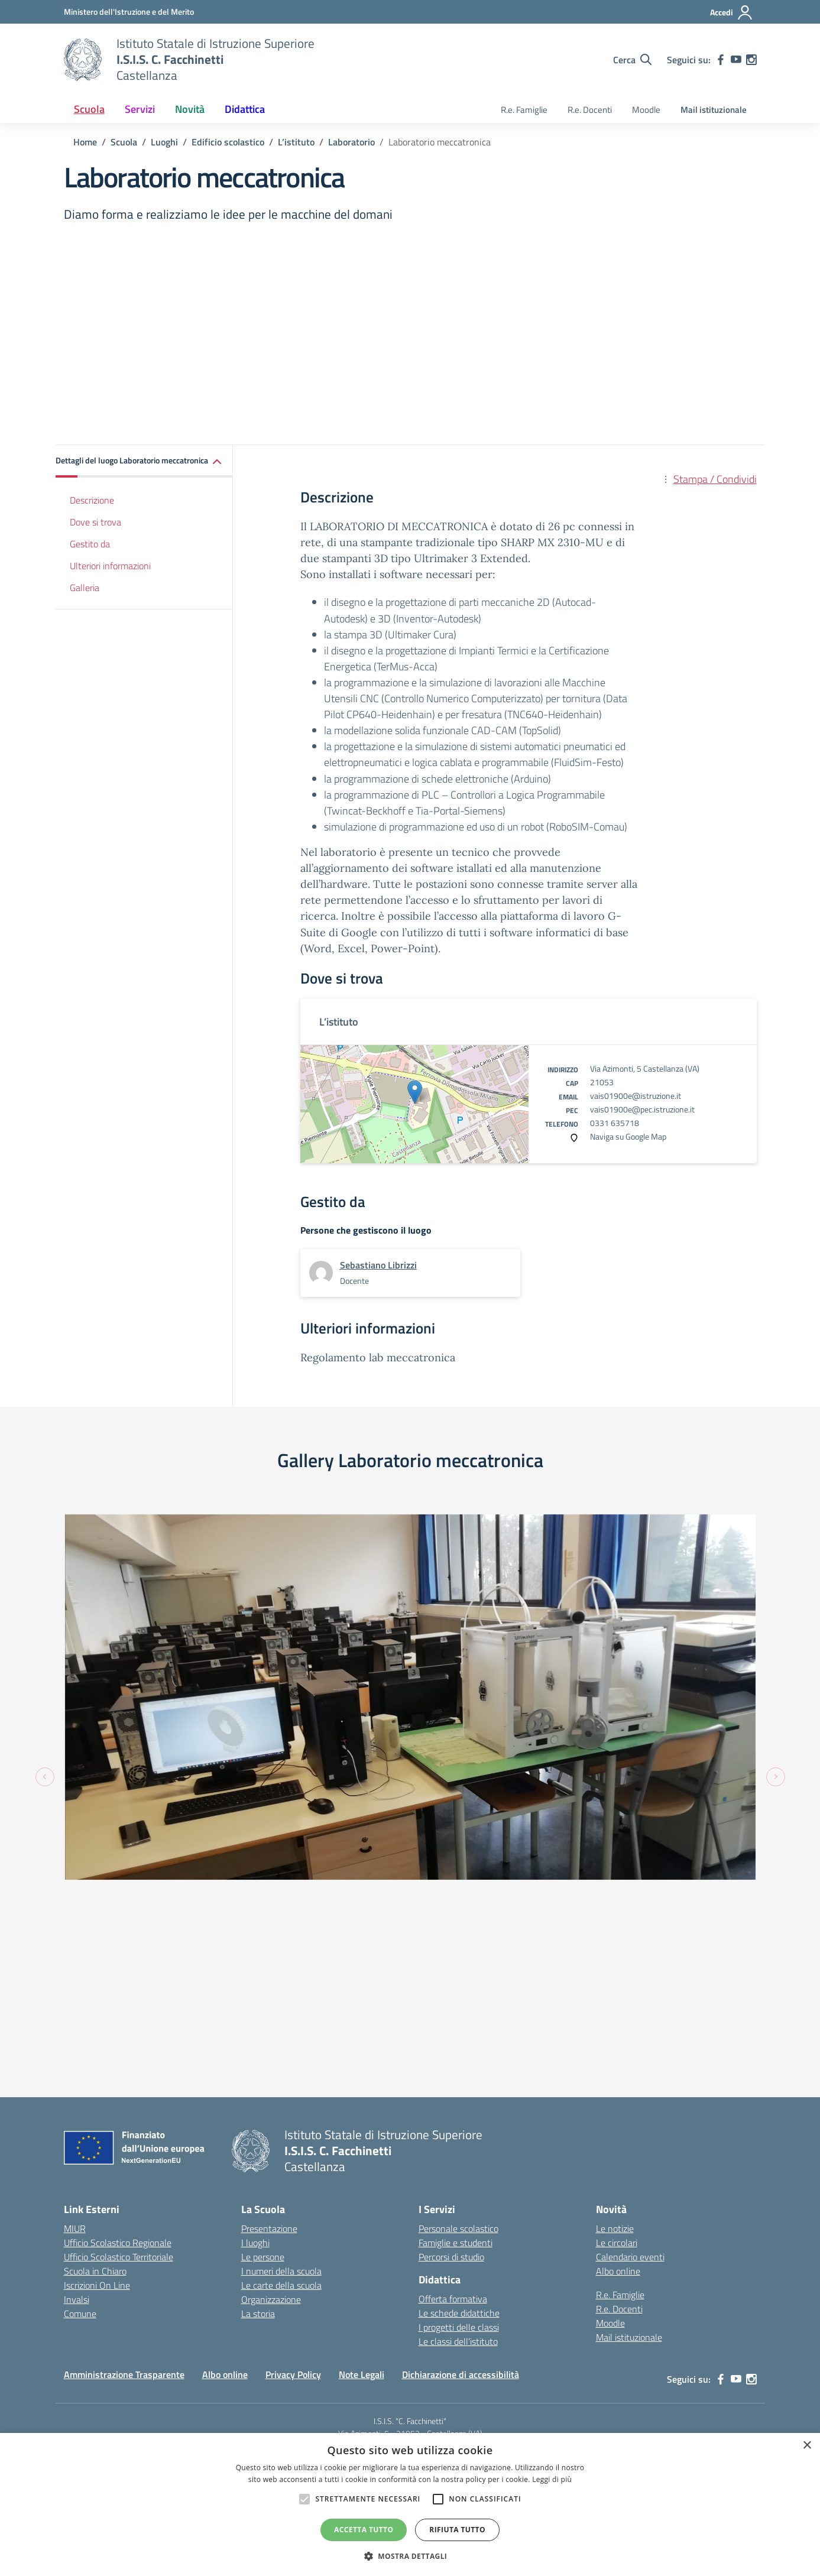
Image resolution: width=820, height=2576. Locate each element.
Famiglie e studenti (455, 1976)
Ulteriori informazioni (110, 566)
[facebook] (720, 59)
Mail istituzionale (713, 109)
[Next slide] (775, 1643)
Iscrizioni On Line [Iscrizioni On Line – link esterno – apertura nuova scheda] (97, 2019)
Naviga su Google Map (628, 1136)
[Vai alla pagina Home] (85, 142)
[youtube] (736, 59)
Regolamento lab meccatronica (377, 1357)
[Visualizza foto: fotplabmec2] (232, 1602)
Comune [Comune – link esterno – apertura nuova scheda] (80, 2047)
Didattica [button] (245, 109)
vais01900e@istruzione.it (635, 1095)
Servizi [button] (140, 109)
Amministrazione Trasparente (124, 2107)
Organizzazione (271, 2033)
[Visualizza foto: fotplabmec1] (588, 1640)
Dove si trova (95, 522)
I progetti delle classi (459, 2060)
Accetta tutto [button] (363, 2530)
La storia (258, 2047)
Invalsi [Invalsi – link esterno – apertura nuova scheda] (76, 2033)
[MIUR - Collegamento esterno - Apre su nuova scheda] (129, 11)
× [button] (806, 2445)
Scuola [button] (89, 109)
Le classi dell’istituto (458, 2074)
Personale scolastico (458, 1962)
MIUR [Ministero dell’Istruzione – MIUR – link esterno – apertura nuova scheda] (75, 1962)
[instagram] (751, 59)
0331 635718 (614, 1123)
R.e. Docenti (590, 109)
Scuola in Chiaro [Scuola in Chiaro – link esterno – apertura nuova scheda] (95, 2004)
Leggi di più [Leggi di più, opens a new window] (552, 2479)
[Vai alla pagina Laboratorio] (351, 142)
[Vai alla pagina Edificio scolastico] (228, 142)
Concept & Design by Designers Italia (625, 2263)
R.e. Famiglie (524, 109)
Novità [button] (190, 109)
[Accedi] (731, 12)
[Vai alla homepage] (83, 59)
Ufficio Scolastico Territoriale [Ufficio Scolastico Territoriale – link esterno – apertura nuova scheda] (118, 1990)
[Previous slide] (44, 1643)
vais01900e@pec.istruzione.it (642, 1109)
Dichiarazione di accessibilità (460, 2107)
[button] (144, 461)
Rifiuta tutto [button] (457, 2530)
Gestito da (90, 544)
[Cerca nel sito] (632, 59)
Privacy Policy (293, 2107)
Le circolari (616, 1976)
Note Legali (361, 2107)
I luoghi (255, 1976)
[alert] (410, 2504)
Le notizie (615, 1962)
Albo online (618, 2004)
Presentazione (269, 1962)
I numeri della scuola (281, 2004)
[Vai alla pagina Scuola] (124, 142)
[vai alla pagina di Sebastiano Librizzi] (378, 1265)
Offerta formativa (453, 2032)
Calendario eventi (630, 1990)
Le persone (262, 1990)
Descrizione (92, 500)
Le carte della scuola (281, 2019)
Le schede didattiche (459, 2046)
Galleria (84, 587)
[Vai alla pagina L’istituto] (296, 142)
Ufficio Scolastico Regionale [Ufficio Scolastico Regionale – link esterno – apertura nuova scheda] (117, 1976)
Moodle (646, 109)
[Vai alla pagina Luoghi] (164, 142)
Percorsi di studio (451, 1990)
